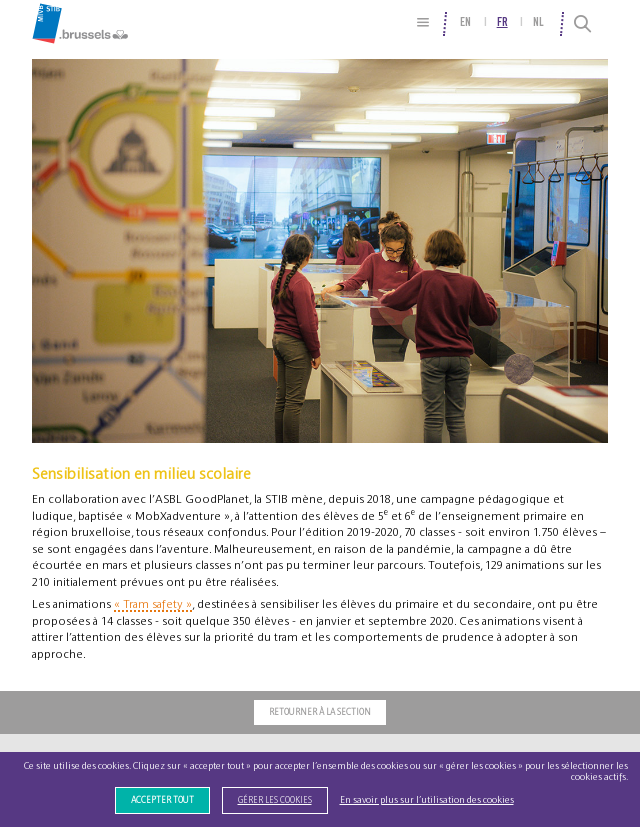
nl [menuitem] (538, 23)
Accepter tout (162, 800)
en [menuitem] (465, 23)
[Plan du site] (423, 22)
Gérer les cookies (275, 800)
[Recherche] (583, 24)
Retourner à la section (320, 712)
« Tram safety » (153, 604)
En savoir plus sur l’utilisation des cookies (427, 800)
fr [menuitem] (502, 23)
